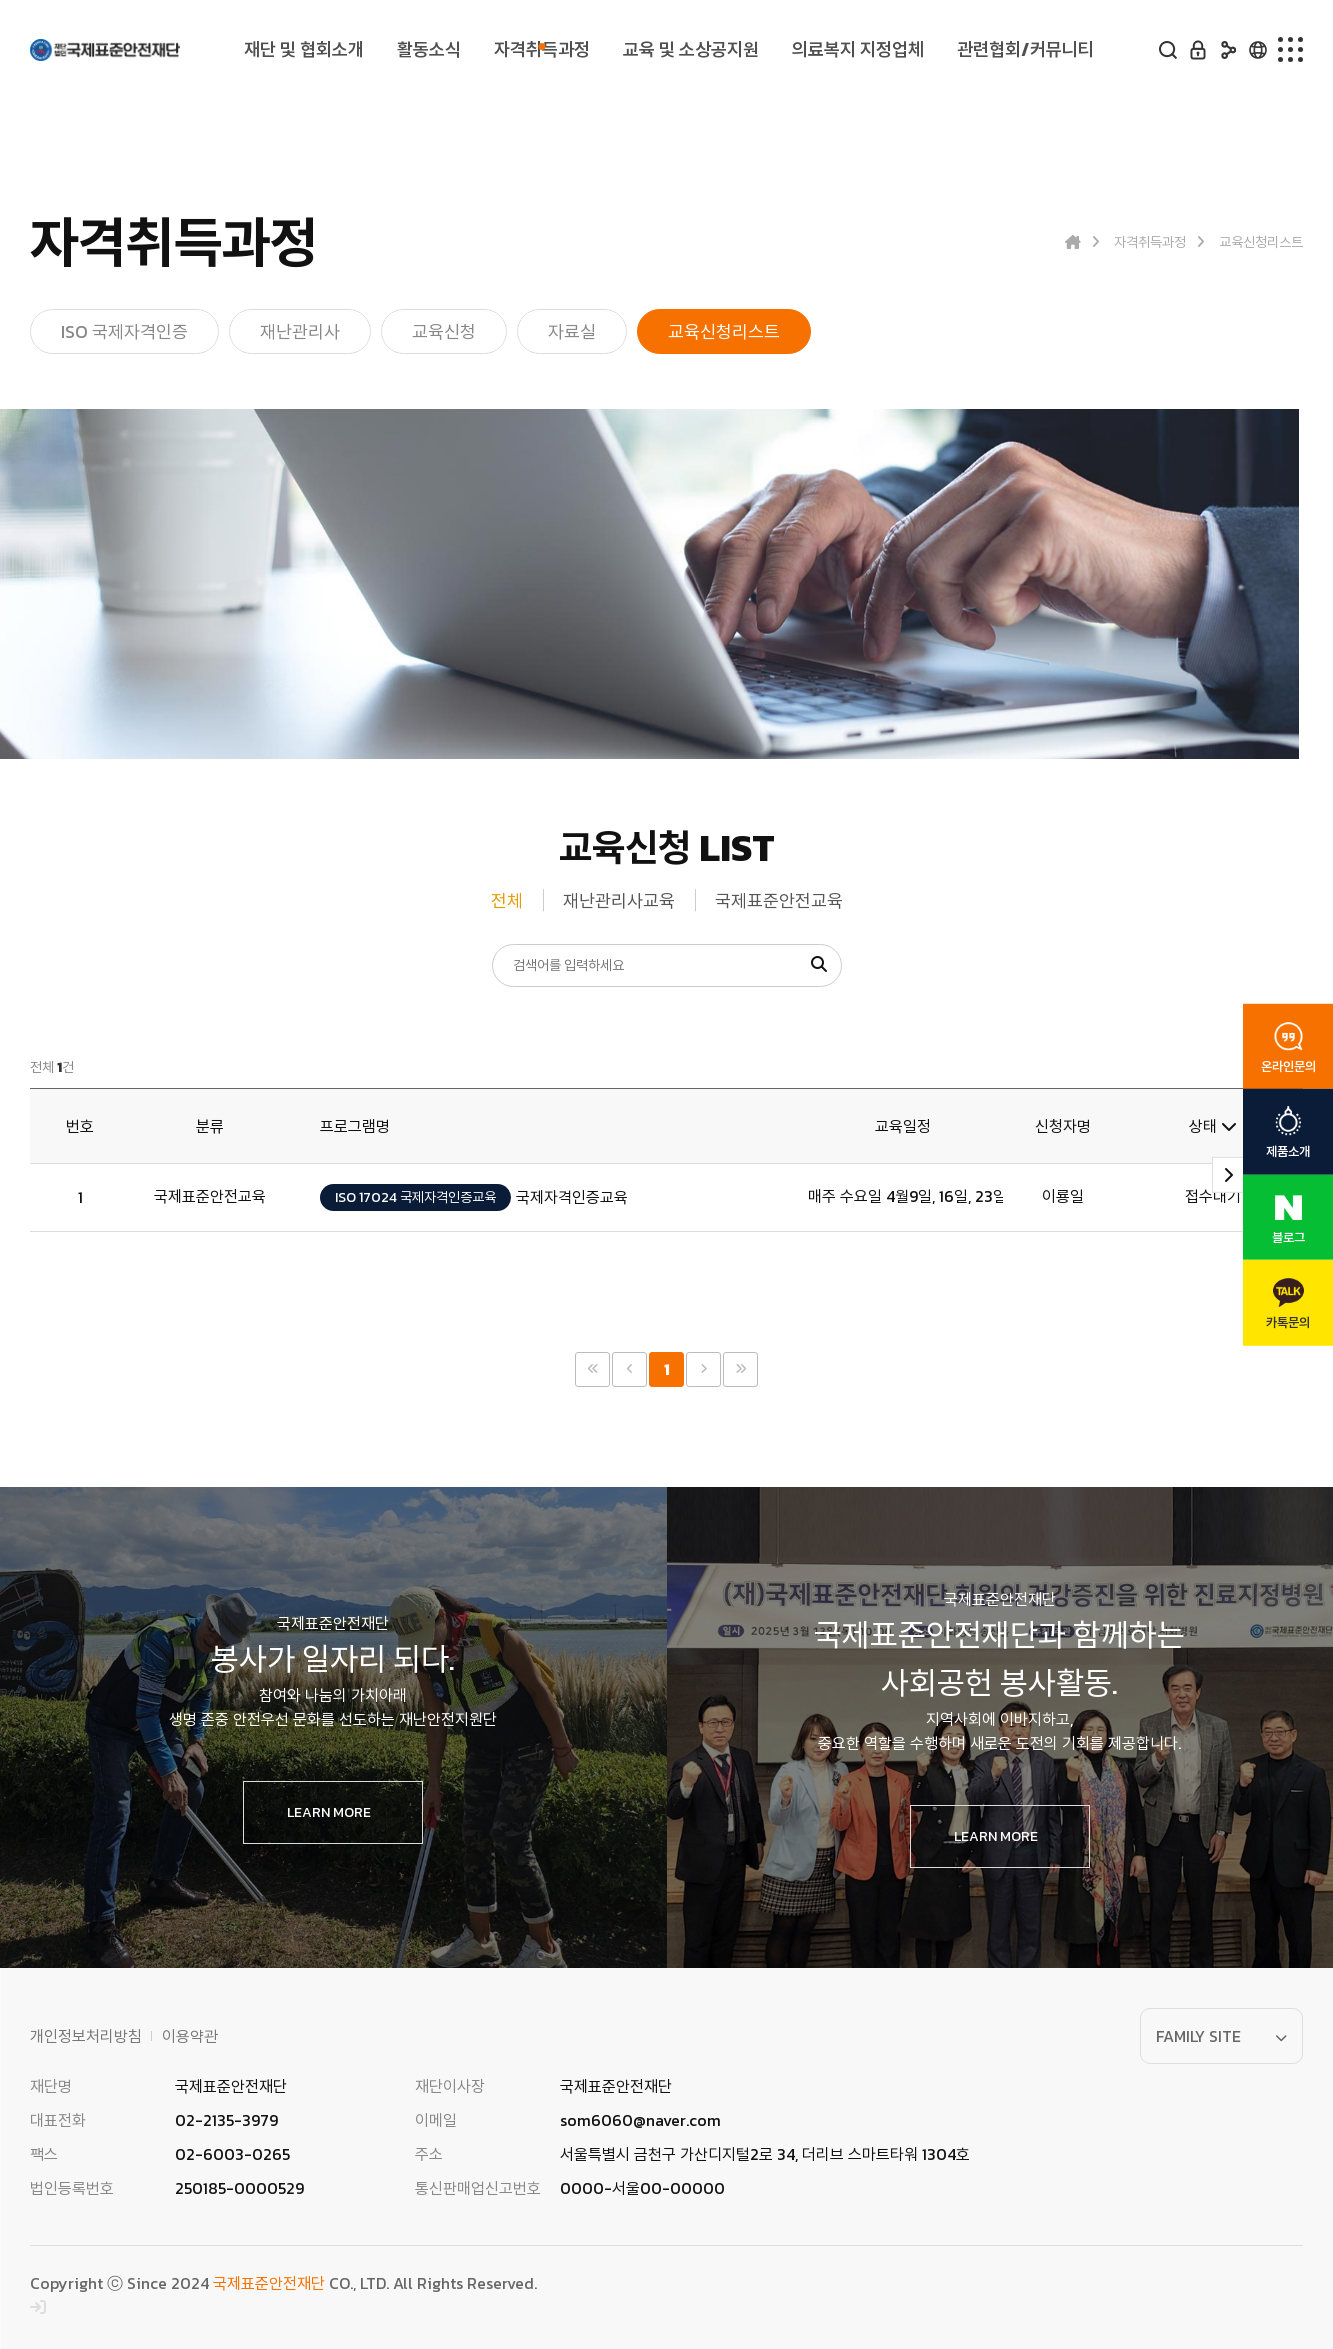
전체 (507, 900)
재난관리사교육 (619, 900)
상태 (1213, 1126)
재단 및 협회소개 (304, 50)
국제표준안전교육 (779, 900)
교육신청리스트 (724, 331)
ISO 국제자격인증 (124, 331)
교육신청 (444, 331)
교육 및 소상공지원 (688, 50)
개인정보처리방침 (86, 2036)
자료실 (572, 331)
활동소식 (428, 50)
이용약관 (190, 2036)
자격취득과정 (539, 50)
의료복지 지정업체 (856, 50)
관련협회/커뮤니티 (1024, 50)
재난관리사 (300, 331)
